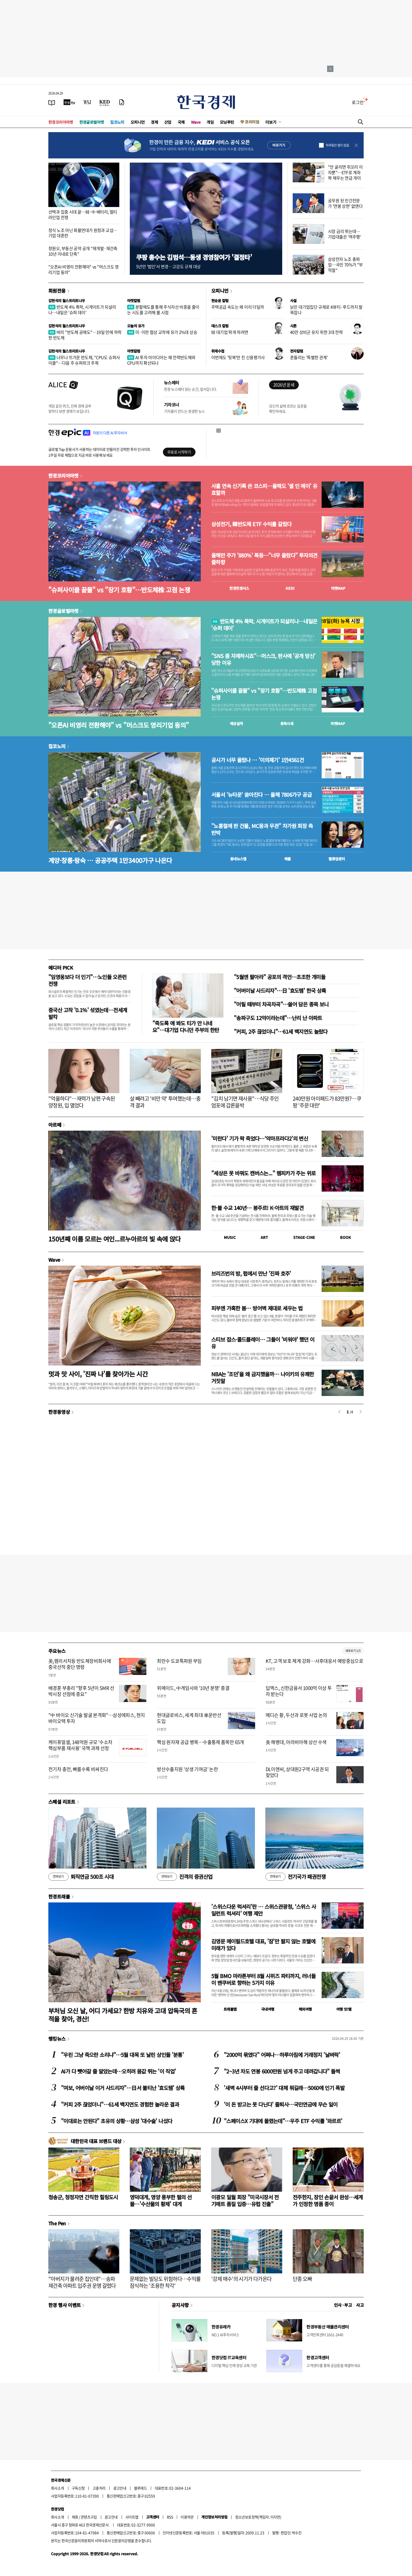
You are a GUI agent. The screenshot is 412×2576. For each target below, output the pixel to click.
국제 (181, 122)
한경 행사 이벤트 (64, 2304)
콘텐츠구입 (89, 2517)
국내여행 (267, 2009)
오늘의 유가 (135, 325)
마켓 (338, 588)
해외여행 (305, 2009)
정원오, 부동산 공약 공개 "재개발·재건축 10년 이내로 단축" (82, 251)
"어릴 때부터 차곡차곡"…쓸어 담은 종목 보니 (281, 1004)
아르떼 (54, 1124)
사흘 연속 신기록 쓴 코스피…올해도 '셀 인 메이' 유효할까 (264, 489)
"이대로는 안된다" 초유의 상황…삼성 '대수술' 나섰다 (116, 2121)
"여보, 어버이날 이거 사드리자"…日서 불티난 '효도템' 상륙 (123, 2088)
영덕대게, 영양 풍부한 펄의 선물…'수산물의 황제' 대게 (161, 2200)
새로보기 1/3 (352, 1650)
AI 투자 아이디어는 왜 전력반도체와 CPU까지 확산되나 (161, 360)
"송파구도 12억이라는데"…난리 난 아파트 (278, 1018)
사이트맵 (131, 2517)
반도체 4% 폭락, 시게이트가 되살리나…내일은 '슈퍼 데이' (82, 309)
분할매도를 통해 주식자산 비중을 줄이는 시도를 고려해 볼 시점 (163, 309)
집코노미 (117, 122)
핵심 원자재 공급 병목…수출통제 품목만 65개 (200, 1742)
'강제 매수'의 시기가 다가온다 (241, 2279)
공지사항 (180, 2304)
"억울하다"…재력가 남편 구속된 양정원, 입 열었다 (81, 1102)
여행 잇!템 (343, 2009)
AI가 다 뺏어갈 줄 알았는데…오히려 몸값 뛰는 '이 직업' (118, 2071)
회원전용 (57, 290)
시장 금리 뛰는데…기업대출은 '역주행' (344, 234)
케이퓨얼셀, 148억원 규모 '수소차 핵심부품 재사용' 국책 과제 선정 (80, 1745)
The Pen (57, 2223)
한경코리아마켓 (60, 122)
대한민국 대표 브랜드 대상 (96, 2141)
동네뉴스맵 (238, 858)
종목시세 (286, 723)
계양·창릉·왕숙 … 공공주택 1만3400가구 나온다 (110, 860)
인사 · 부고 (343, 2305)
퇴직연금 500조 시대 (81, 1877)
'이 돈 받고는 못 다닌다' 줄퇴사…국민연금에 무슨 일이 (281, 2104)
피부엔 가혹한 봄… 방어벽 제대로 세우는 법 (256, 1308)
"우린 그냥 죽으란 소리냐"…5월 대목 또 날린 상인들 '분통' (122, 2054)
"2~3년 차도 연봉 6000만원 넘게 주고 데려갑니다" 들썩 (282, 2071)
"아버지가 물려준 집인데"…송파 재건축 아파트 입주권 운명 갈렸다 (82, 2282)
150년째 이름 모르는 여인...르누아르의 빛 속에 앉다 (114, 1239)
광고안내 (119, 2488)
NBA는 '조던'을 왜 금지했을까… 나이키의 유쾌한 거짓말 (262, 1377)
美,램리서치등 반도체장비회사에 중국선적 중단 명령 (79, 1663)
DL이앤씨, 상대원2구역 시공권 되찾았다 (297, 1772)
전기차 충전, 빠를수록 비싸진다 (78, 1769)
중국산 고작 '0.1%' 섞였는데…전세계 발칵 (87, 1013)
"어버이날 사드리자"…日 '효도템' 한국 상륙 (280, 990)
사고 (360, 2305)
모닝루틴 (227, 122)
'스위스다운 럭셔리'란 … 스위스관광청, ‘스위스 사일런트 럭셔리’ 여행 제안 (263, 1910)
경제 (154, 122)
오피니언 (138, 122)
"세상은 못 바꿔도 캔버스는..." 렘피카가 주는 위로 (263, 1173)
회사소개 (57, 2488)
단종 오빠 (302, 2279)
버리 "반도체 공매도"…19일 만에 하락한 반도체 (84, 335)
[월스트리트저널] (87, 102)
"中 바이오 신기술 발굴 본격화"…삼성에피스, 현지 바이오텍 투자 (96, 1718)
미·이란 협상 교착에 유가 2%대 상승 (162, 332)
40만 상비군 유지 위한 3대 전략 (316, 332)
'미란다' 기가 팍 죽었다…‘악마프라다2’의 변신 (259, 1138)
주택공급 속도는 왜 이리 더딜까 (237, 307)
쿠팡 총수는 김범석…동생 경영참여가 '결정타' (194, 257)
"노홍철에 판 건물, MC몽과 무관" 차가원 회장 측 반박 (262, 829)
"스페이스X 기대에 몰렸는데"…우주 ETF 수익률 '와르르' (283, 2121)
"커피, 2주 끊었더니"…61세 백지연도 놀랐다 (281, 1031)
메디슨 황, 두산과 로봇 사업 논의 (296, 1715)
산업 (167, 122)
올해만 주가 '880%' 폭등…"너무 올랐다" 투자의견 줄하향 (264, 559)
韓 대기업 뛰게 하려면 (229, 332)
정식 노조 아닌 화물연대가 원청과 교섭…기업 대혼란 (82, 233)
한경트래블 (59, 1896)
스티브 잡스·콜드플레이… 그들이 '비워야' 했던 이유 (263, 1343)
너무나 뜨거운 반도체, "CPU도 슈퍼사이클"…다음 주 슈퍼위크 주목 (84, 360)
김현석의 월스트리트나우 (66, 300)
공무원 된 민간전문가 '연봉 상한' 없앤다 (345, 203)
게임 (210, 122)
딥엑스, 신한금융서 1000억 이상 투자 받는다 (299, 1691)
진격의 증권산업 (185, 1877)
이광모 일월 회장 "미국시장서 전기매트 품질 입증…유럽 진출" (245, 2200)
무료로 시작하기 (179, 451)
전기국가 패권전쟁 (295, 1877)
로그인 (358, 102)
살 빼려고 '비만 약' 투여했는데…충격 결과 (165, 1102)
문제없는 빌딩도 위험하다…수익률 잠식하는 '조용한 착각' (165, 2282)
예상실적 (236, 723)
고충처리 (99, 2488)
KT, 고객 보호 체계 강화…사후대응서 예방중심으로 (314, 1660)
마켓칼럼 (133, 300)
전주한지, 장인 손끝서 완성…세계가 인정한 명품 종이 (328, 2200)
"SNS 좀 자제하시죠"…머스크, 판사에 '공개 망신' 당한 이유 (263, 659)
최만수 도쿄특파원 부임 (179, 1660)
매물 (287, 858)
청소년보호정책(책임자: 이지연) (258, 2517)
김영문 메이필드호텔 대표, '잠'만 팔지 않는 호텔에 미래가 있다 (263, 1944)
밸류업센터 (336, 858)
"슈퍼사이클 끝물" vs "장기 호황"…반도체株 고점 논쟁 (119, 590)
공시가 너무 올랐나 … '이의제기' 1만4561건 (257, 760)
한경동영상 (59, 1411)
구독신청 (78, 2488)
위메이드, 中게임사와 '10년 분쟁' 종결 (193, 1688)
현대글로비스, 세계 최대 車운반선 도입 (189, 1718)
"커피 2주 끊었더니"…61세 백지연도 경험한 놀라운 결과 (120, 2104)
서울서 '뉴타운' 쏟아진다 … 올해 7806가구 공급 (261, 794)
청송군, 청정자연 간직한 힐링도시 (83, 2197)
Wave (195, 122)
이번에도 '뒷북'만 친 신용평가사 (238, 357)
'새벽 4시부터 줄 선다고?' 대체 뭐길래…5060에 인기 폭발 (284, 2088)
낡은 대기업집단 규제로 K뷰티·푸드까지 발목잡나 (326, 309)
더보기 (270, 122)
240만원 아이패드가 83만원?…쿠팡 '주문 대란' (327, 1102)
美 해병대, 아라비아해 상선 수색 (296, 1742)
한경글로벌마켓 (91, 122)
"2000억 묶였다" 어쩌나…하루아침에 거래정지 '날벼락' (282, 2054)
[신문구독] (122, 102)
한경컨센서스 (239, 588)
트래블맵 (230, 2009)
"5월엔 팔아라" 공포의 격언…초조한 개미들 (279, 977)
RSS (170, 2517)
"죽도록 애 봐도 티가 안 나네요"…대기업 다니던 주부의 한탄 (185, 1026)
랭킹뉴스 (57, 2038)
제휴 (75, 2517)
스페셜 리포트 (61, 1801)
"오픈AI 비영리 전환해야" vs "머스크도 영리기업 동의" (83, 269)
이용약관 (187, 2517)
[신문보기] (51, 102)
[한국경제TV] (69, 102)
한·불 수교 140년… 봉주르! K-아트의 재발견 (257, 1208)
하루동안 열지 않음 (337, 145)
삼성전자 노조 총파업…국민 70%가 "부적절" (345, 264)
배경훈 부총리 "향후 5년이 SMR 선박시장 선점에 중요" (81, 1691)
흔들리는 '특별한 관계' (309, 357)
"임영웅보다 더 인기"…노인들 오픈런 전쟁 (87, 980)
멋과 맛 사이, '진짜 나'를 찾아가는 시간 (98, 1374)
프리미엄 (252, 122)
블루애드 (140, 2488)
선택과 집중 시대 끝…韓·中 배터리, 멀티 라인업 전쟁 (82, 214)
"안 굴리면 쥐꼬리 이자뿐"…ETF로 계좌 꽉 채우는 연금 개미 (345, 172)
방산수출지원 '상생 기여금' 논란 (187, 1769)
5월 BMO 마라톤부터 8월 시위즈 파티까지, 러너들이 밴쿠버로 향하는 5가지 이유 (263, 1979)
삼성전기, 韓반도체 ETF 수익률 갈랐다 (251, 524)
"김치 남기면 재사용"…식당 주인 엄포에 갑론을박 (245, 1102)
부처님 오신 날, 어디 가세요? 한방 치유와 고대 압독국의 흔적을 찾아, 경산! (122, 2014)
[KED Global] (104, 102)
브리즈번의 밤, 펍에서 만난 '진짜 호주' (251, 1273)
